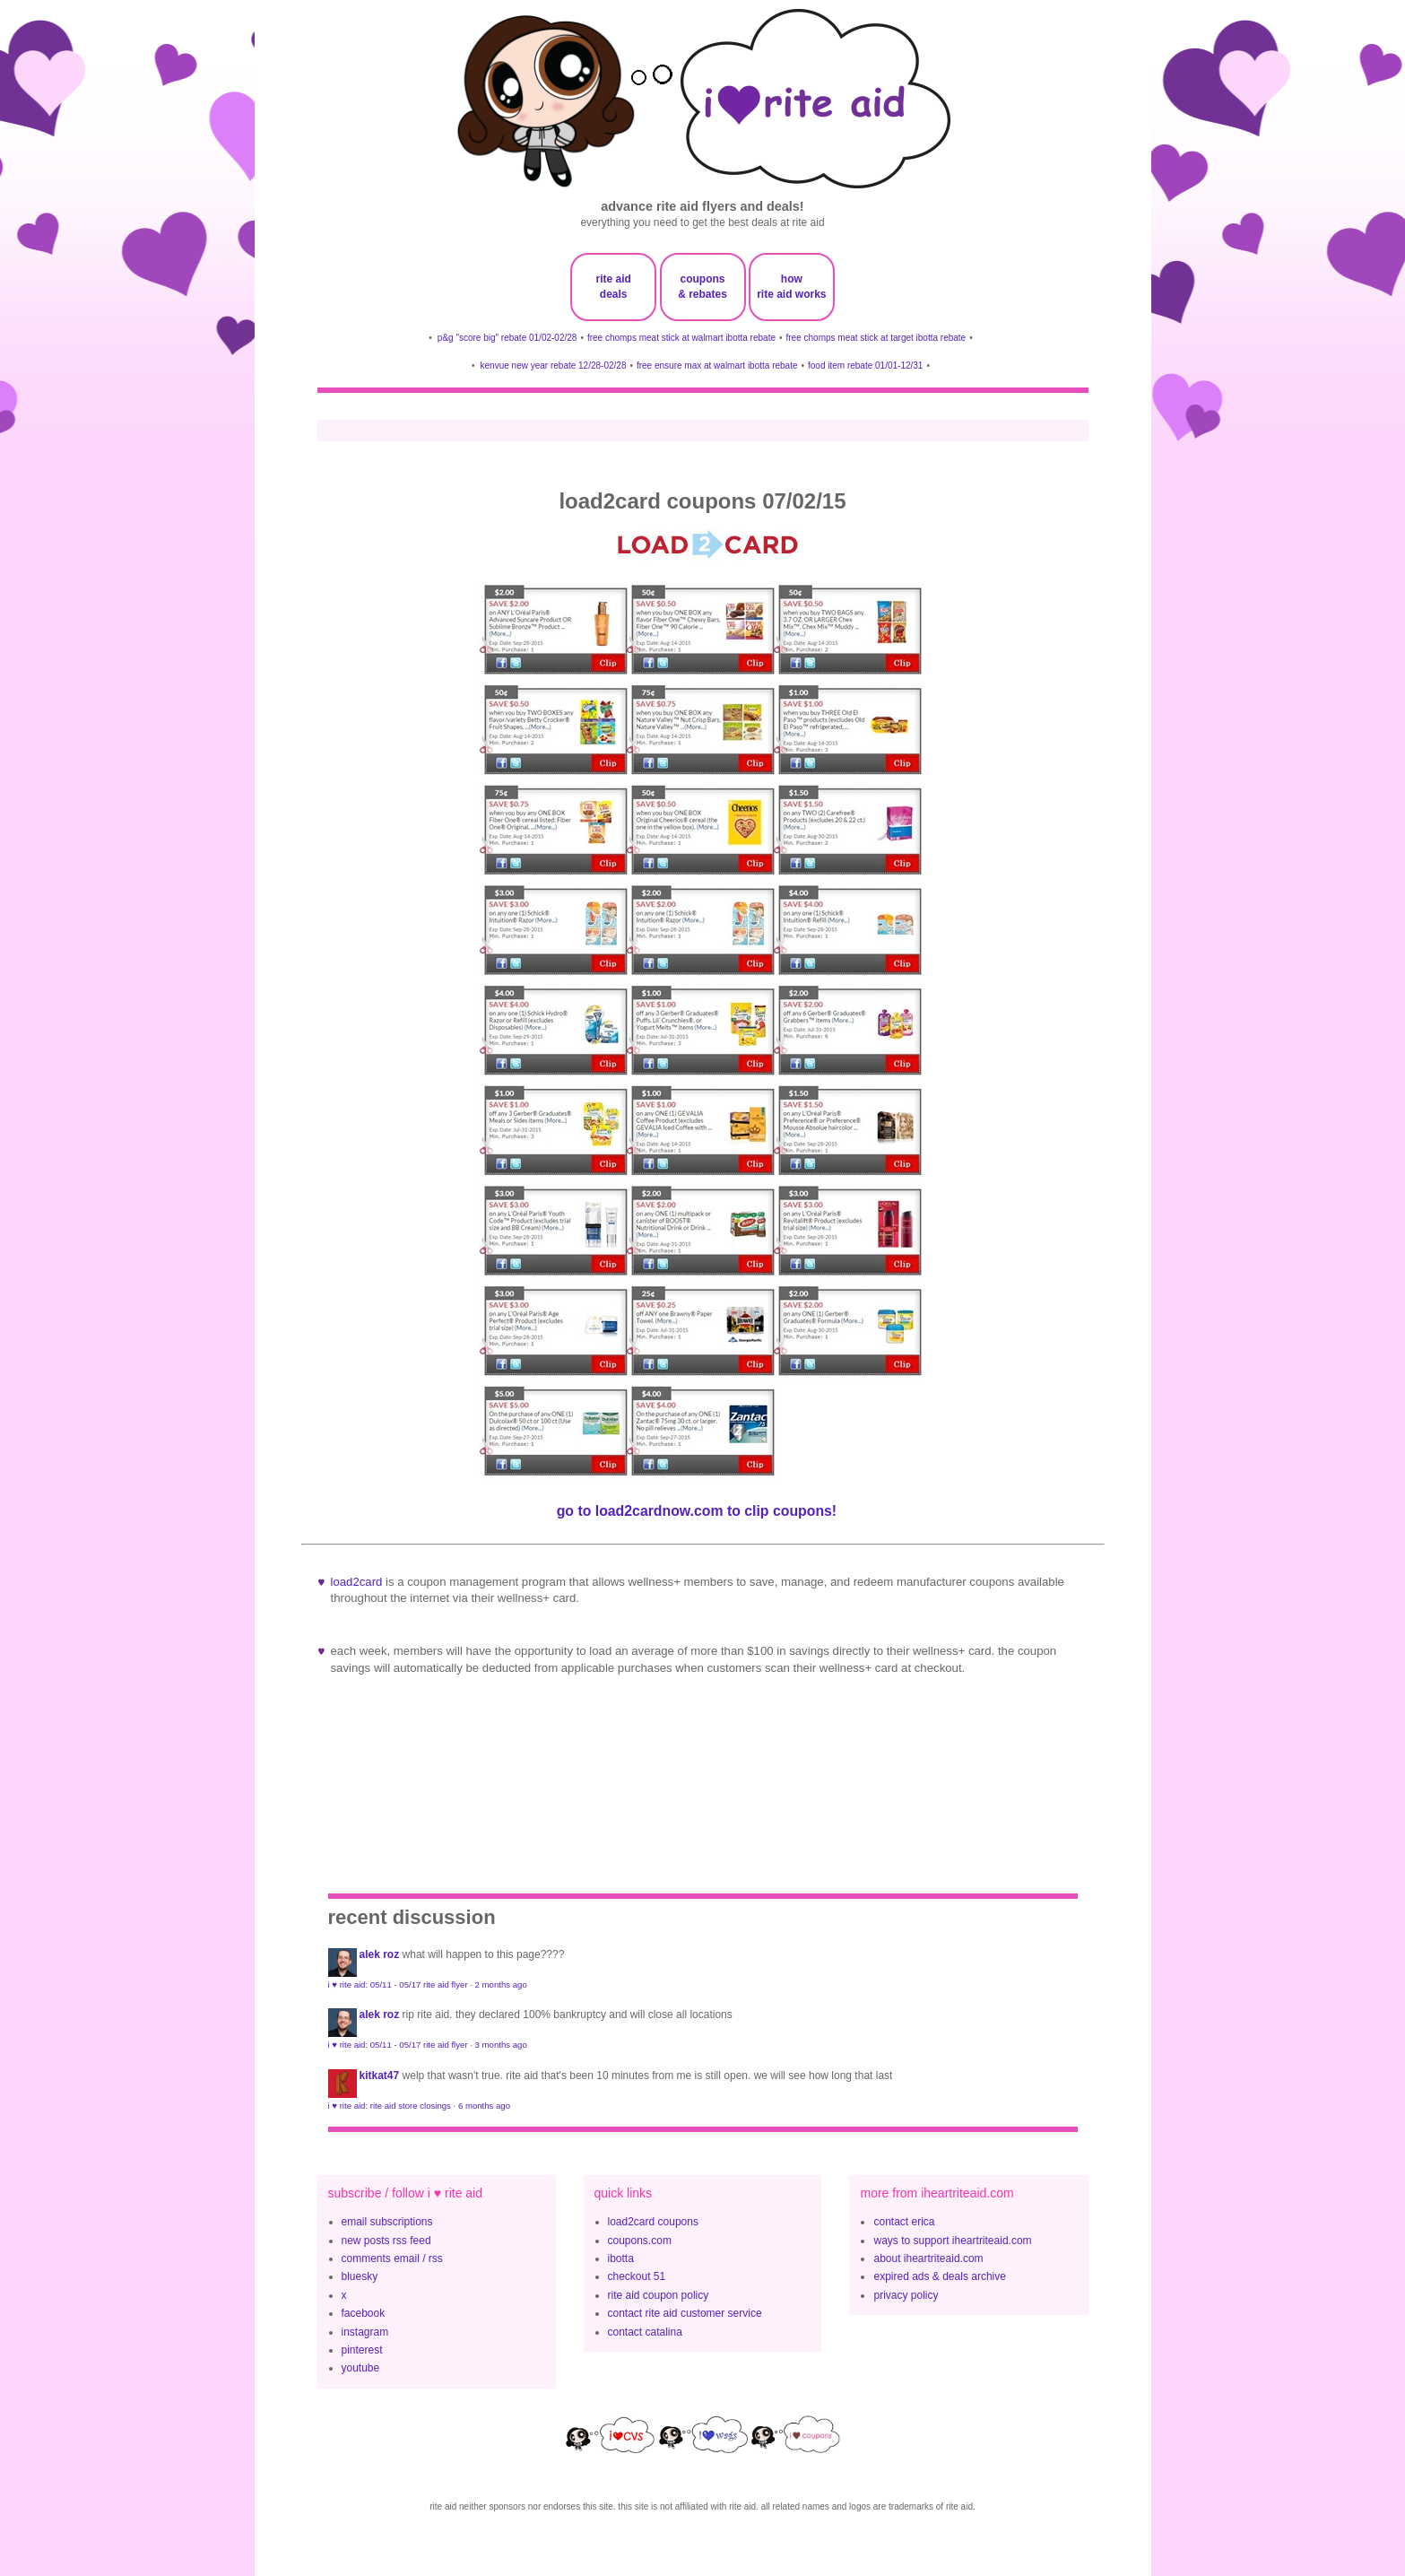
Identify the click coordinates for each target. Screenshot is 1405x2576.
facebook (364, 2313)
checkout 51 (637, 2276)
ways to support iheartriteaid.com (952, 2240)
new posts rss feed (386, 2240)
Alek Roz (380, 1954)
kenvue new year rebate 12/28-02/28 (554, 365)
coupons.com (640, 2240)
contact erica (903, 2221)
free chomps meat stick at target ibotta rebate (876, 338)
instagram (365, 2332)
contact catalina (645, 2332)
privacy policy (905, 2295)
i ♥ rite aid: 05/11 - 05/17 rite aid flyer (398, 1984)
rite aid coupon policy (658, 2295)
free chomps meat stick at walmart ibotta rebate (681, 338)
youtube (361, 2368)
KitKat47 (380, 2075)
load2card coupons (653, 2221)
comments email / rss (392, 2258)
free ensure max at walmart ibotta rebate (717, 365)
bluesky (360, 2276)
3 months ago (501, 2044)
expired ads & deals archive (939, 2276)
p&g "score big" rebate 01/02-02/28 (507, 338)
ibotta (621, 2258)
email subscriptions (387, 2221)
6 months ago (484, 2105)
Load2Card (357, 1581)
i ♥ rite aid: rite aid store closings (389, 2105)
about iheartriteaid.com (928, 2258)
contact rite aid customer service (685, 2313)
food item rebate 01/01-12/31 (865, 365)
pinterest (362, 2350)
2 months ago (501, 1984)
